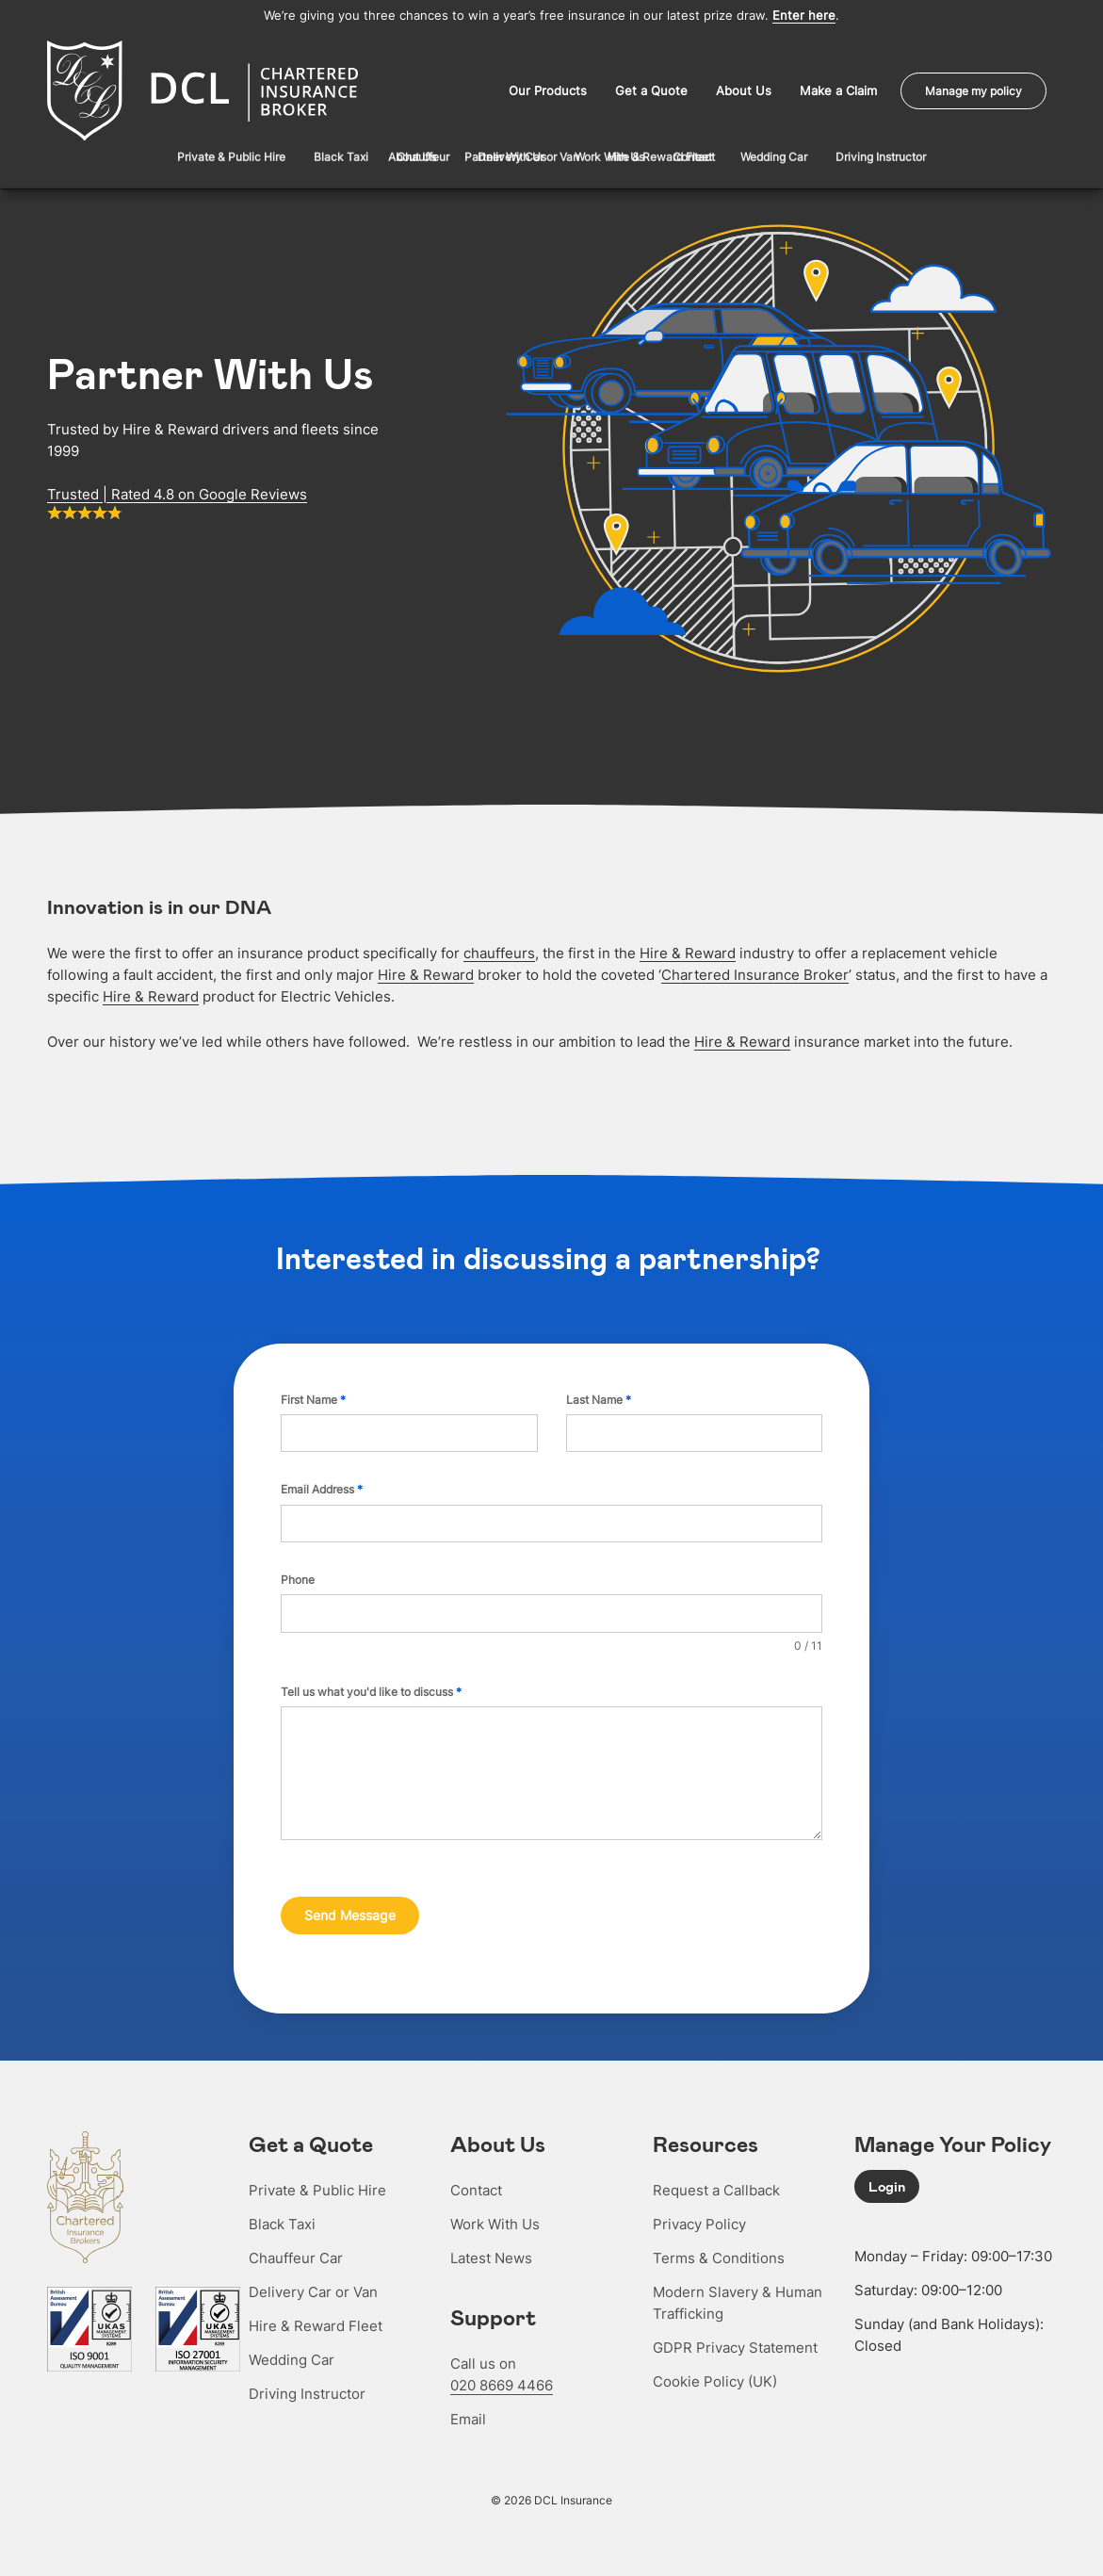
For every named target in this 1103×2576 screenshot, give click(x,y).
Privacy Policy (699, 2218)
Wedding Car (291, 2354)
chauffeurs (499, 951)
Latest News (491, 2252)
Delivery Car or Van (313, 2286)
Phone (298, 1578)
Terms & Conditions (719, 2252)
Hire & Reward (688, 951)
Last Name (598, 1398)
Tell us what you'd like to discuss (371, 1690)
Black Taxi (282, 2218)
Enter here (803, 15)
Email (468, 2413)
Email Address (322, 1487)
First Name (313, 1398)
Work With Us (495, 2218)
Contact (476, 2184)
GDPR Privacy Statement (735, 2342)
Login (886, 2180)
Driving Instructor (307, 2388)
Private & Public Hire (317, 2184)
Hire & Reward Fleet (315, 2320)
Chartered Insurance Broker (755, 973)
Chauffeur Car (296, 2252)
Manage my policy (973, 90)
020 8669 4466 (501, 2380)
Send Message (350, 1913)
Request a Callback (716, 2184)
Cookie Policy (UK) (715, 2376)
